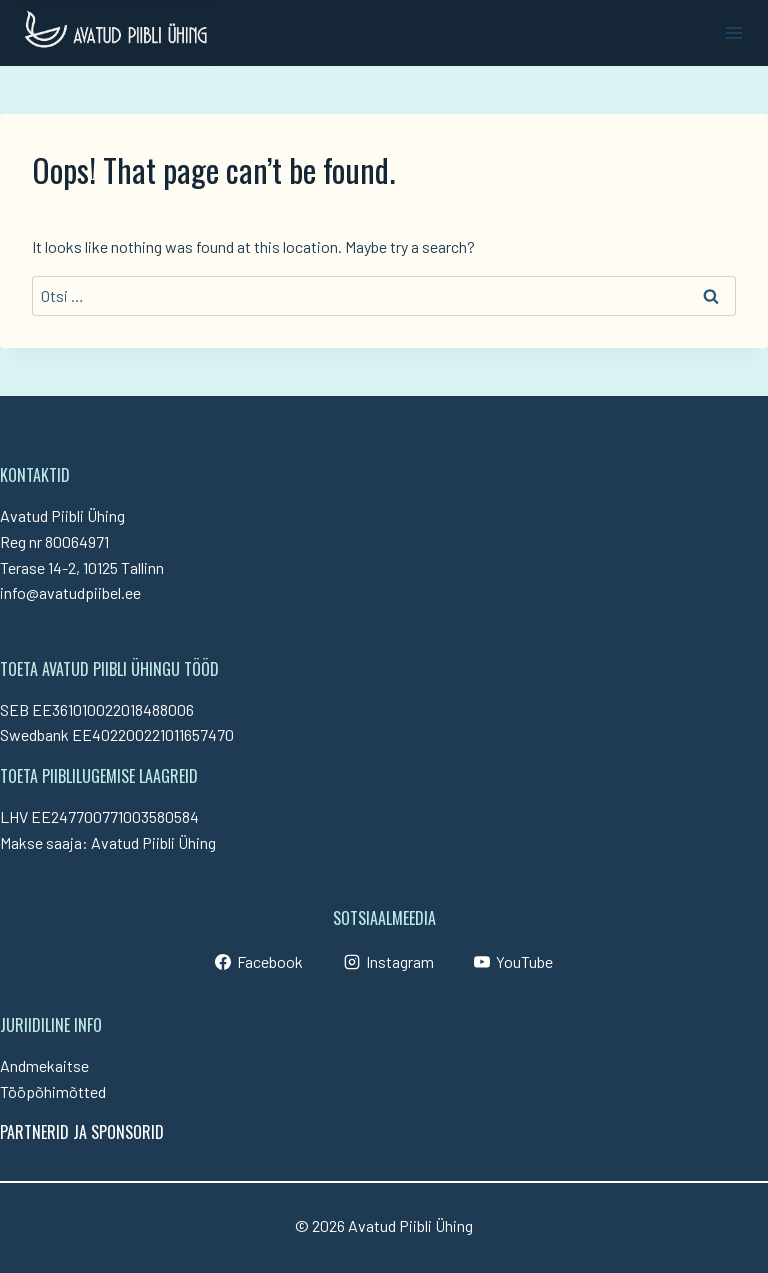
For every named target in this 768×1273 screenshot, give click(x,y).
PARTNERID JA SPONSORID (82, 1132)
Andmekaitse (44, 1065)
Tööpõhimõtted (53, 1091)
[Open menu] (733, 32)
